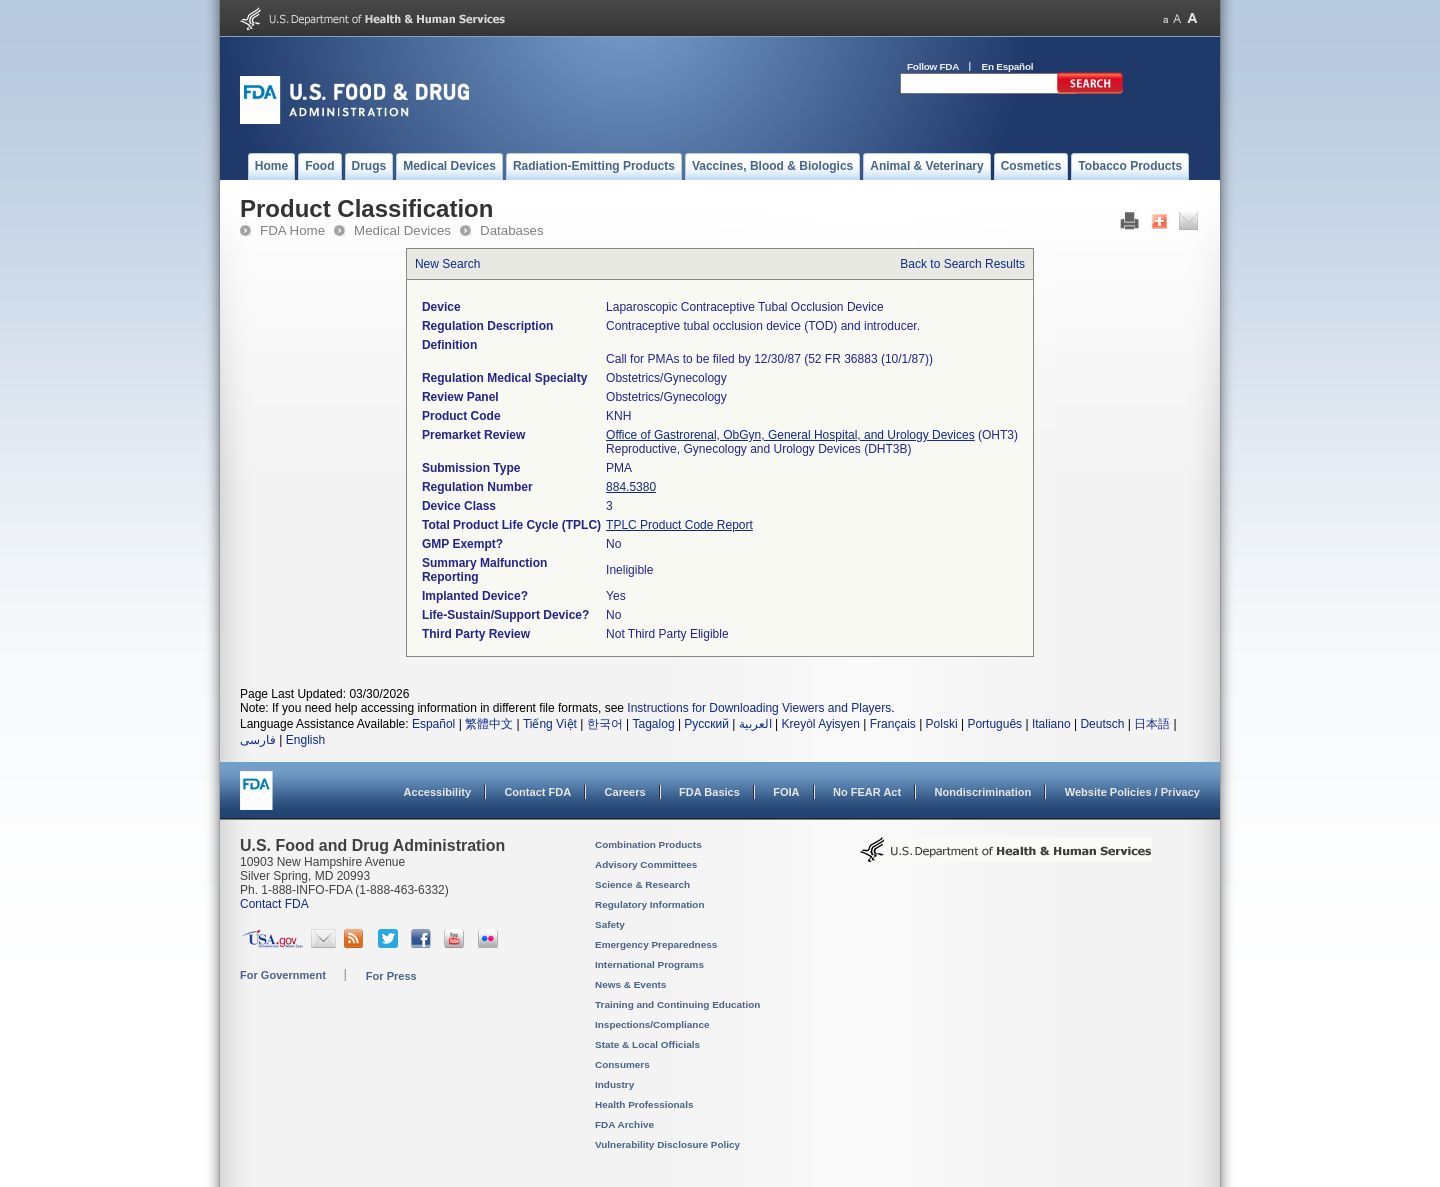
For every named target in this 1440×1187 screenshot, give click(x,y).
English (305, 740)
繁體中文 (489, 724)
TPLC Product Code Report (679, 525)
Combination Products (648, 844)
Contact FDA (537, 792)
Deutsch (1102, 724)
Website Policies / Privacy (1132, 792)
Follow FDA (933, 66)
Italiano (1051, 724)
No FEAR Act (867, 792)
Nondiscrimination (983, 792)
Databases (512, 230)
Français (893, 724)
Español (433, 724)
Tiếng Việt (550, 724)
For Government (283, 975)
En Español (1008, 66)
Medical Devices (402, 230)
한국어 (605, 724)
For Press (391, 976)
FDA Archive (624, 1124)
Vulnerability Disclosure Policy (667, 1144)
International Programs (649, 964)
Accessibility (437, 792)
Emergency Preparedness (656, 944)
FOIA (786, 792)
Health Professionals (644, 1104)
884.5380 (631, 487)
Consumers (622, 1064)
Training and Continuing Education (677, 1004)
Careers (625, 792)
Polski (942, 724)
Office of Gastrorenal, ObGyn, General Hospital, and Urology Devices (790, 435)
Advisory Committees (646, 864)
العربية (755, 724)
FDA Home (292, 230)
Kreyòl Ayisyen (820, 724)
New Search (447, 264)
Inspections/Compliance (652, 1024)
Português (994, 724)
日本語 (1152, 724)
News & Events (630, 984)
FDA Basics (709, 792)
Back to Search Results (962, 264)
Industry (614, 1084)
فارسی (258, 740)
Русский (706, 724)
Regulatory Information (650, 904)
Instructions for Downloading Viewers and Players (759, 708)
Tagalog (654, 724)
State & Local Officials (647, 1044)
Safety (610, 924)
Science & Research (642, 884)
